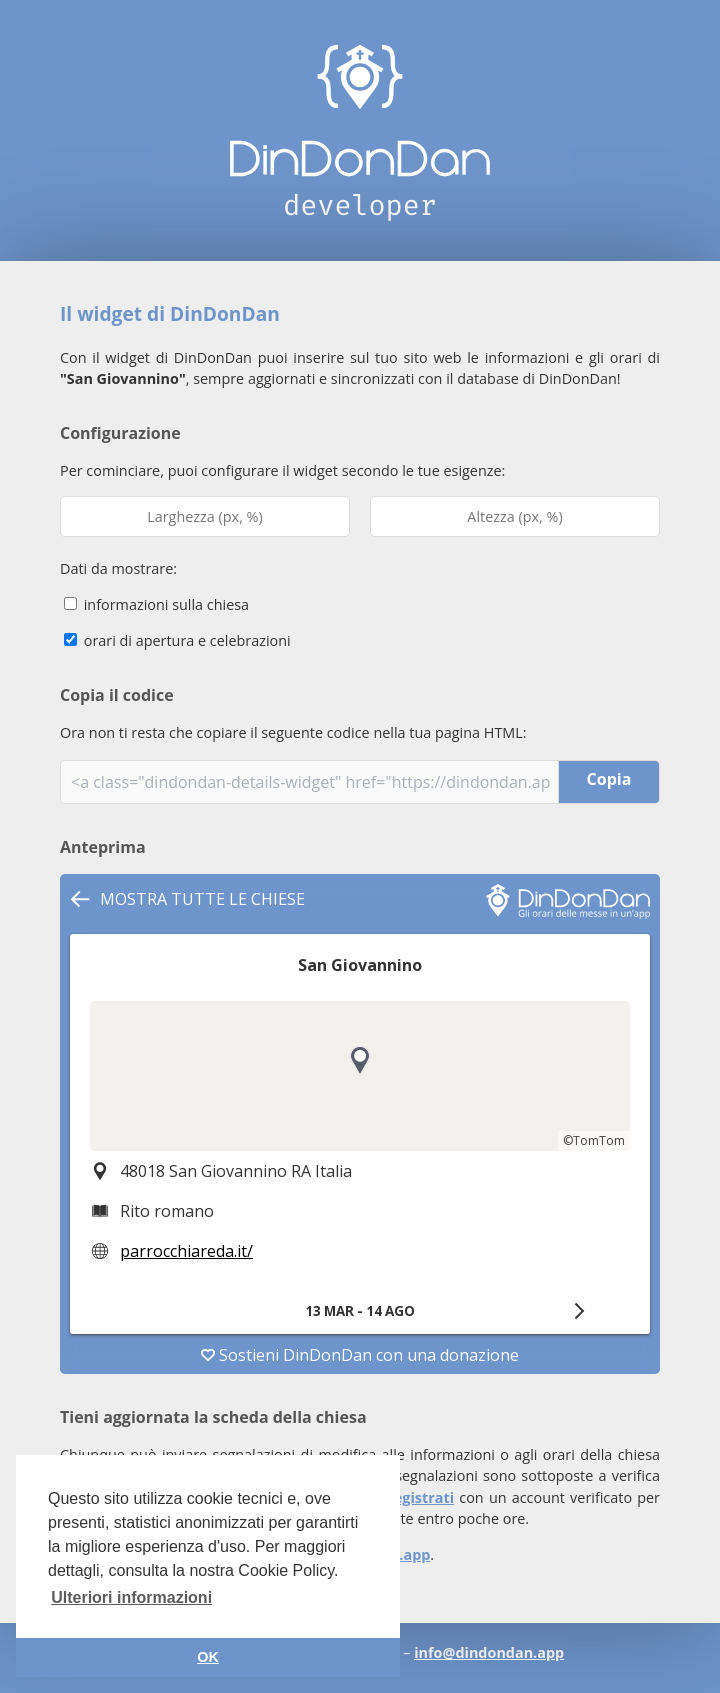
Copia (609, 779)
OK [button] (208, 1657)
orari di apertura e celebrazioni (177, 640)
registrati (420, 1497)
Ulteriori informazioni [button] (131, 1597)
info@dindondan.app (489, 1652)
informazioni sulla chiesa (156, 604)
